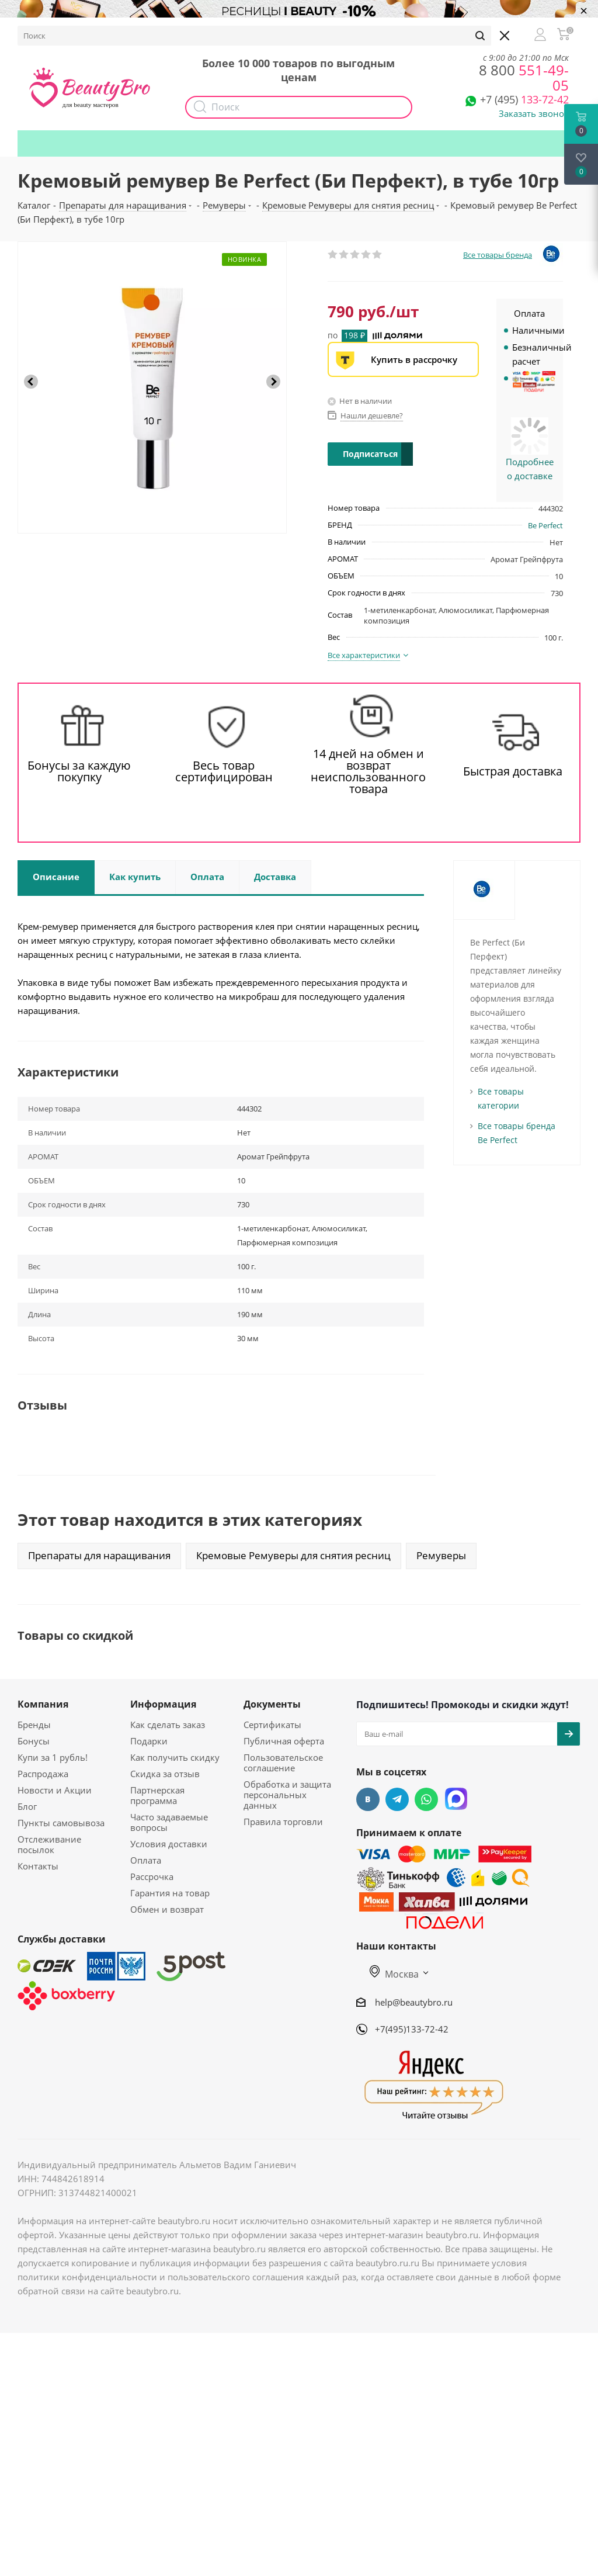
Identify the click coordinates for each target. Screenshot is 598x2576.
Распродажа (43, 1773)
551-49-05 (524, 77)
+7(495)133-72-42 (411, 2029)
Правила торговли (283, 1821)
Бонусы (114, 33)
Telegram (397, 1799)
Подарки (471, 33)
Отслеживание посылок (49, 1844)
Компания (43, 1704)
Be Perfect (545, 525)
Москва (394, 1974)
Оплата (145, 1860)
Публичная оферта (284, 1741)
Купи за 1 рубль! (53, 1757)
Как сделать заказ (167, 1724)
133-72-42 (524, 99)
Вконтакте (368, 1799)
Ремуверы (441, 1555)
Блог (27, 1806)
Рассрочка (151, 1876)
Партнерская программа (157, 1795)
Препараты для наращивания (99, 1555)
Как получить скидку (390, 33)
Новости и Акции (55, 1790)
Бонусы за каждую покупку (79, 771)
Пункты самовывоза (61, 1823)
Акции (260, 33)
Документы (272, 1704)
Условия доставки (168, 1844)
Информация (163, 1704)
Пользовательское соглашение (283, 1762)
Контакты (38, 1866)
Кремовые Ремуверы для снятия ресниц (293, 1555)
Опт (218, 33)
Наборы (311, 33)
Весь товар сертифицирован (224, 771)
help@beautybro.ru (414, 2002)
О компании (52, 33)
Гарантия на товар (170, 1893)
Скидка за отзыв (165, 1773)
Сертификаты (272, 1724)
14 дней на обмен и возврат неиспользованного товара (368, 771)
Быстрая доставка (512, 771)
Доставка (169, 33)
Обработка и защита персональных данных (287, 1794)
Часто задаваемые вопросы (169, 1822)
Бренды (34, 1724)
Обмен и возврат (167, 1909)
